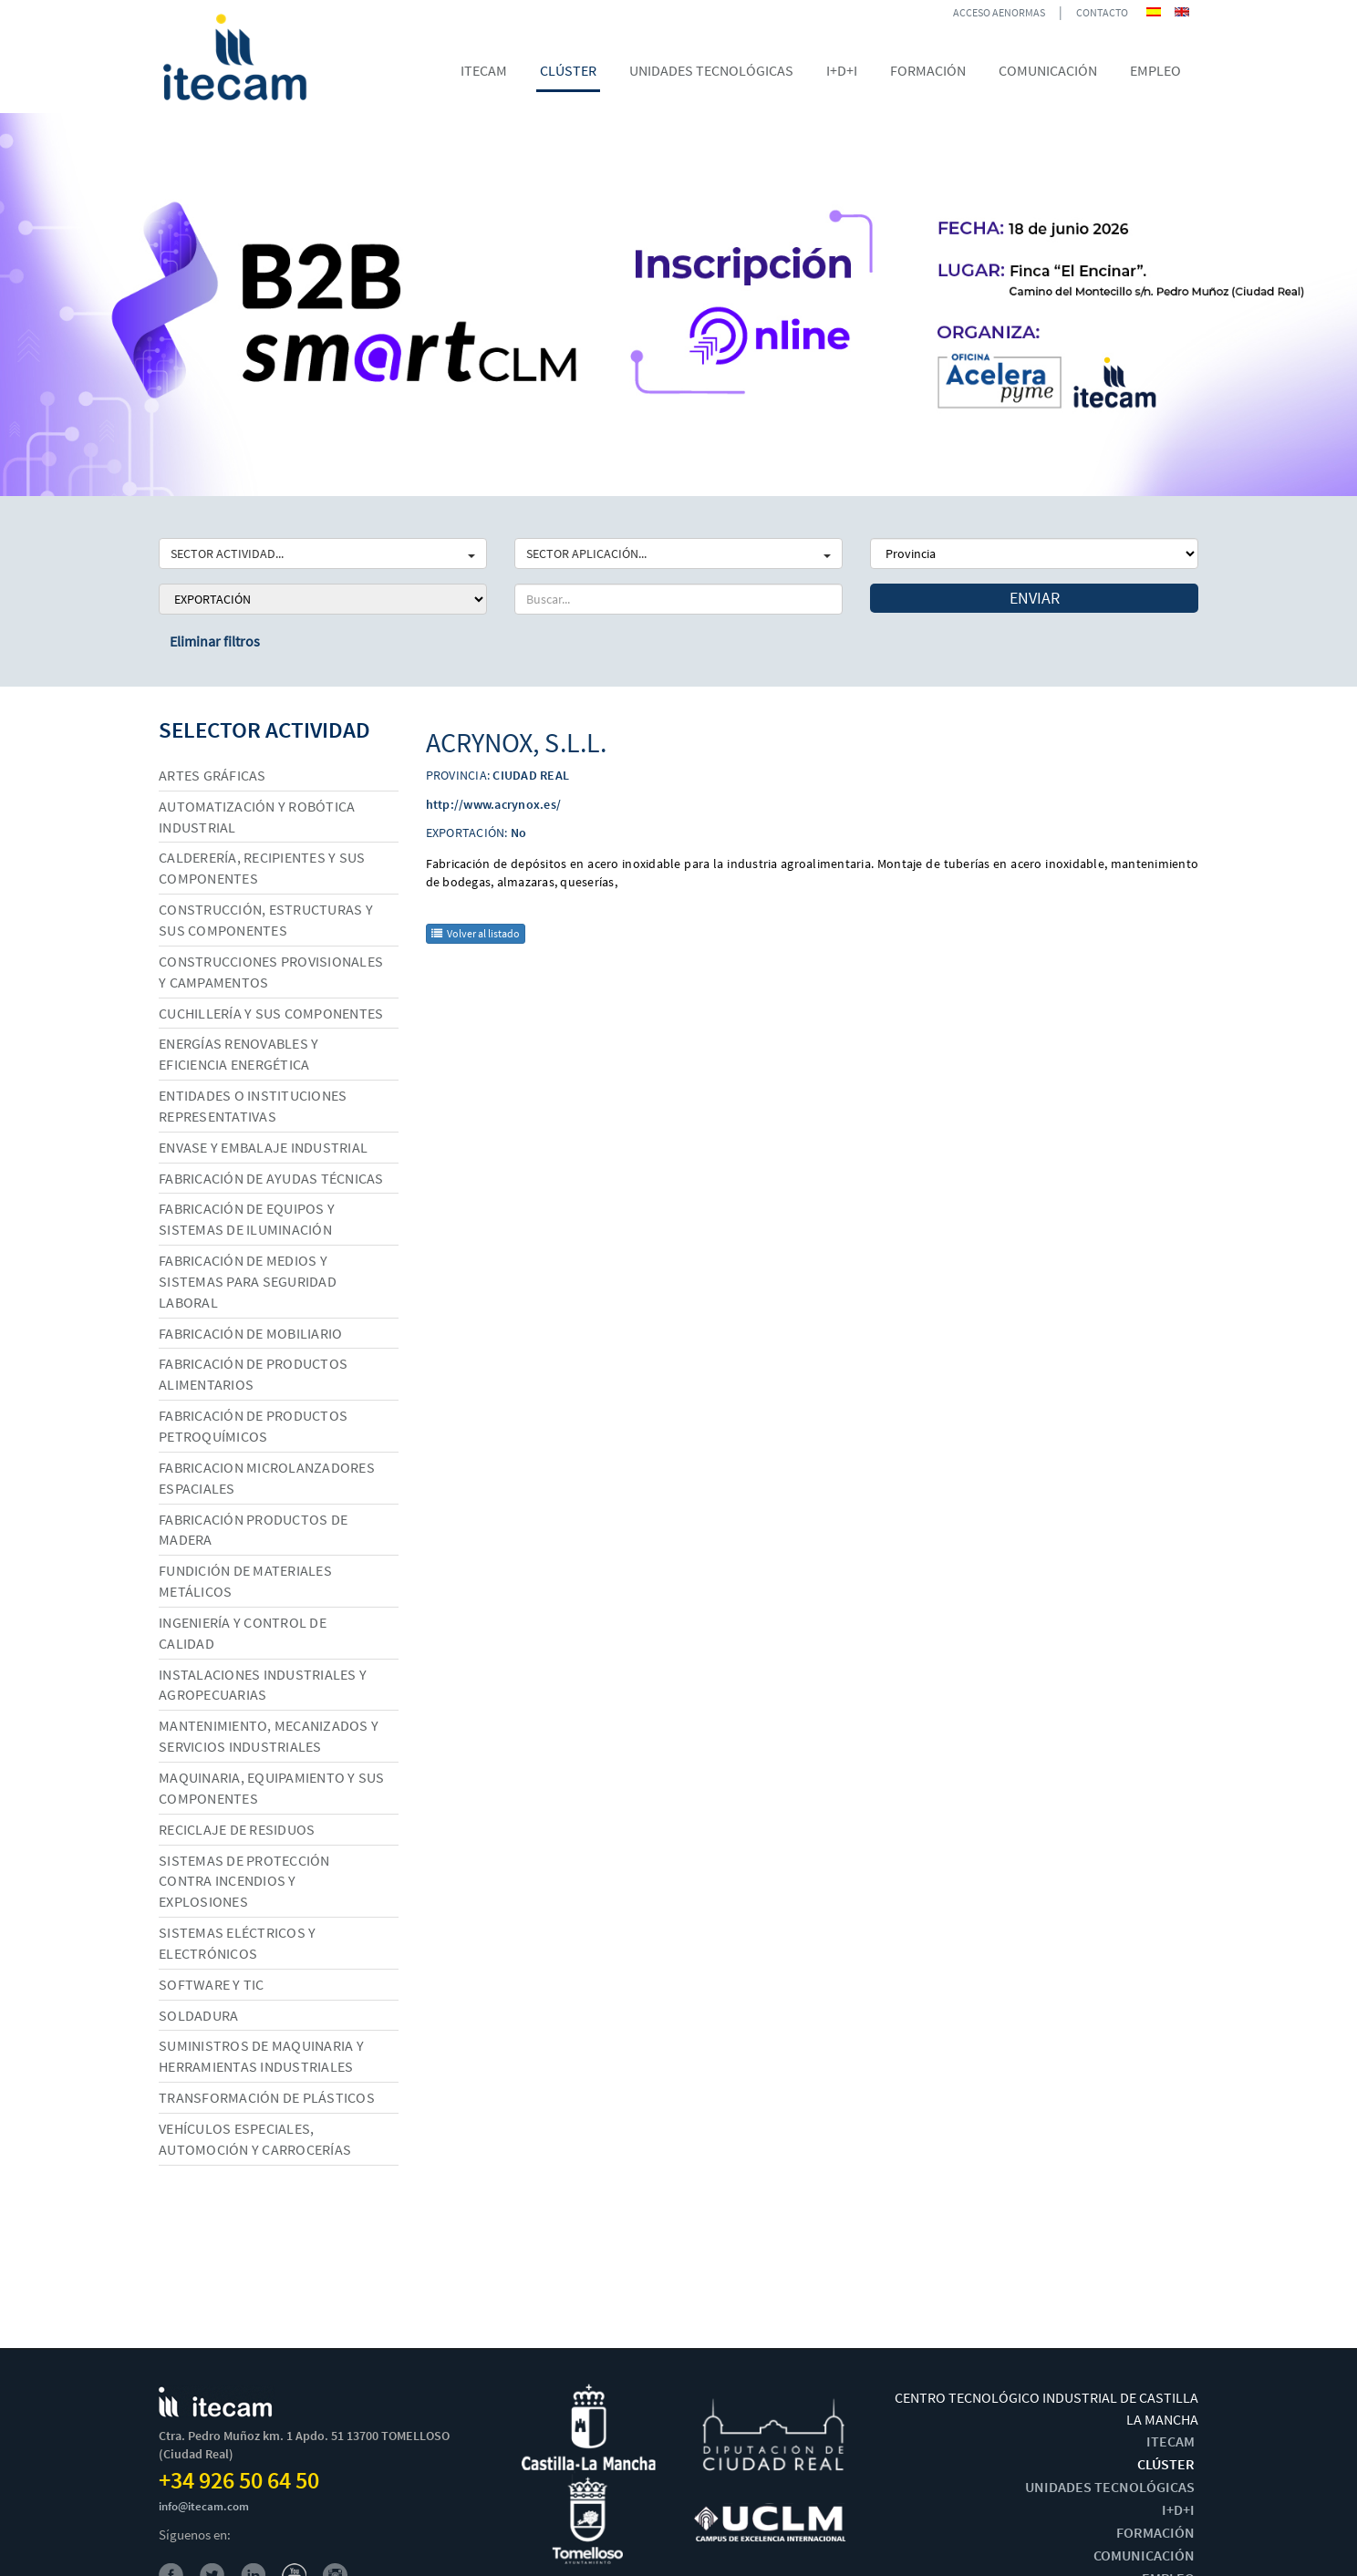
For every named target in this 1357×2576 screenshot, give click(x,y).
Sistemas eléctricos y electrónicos (237, 1942)
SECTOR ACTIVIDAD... (323, 553)
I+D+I (1178, 2509)
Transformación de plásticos (267, 2097)
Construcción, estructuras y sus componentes (266, 919)
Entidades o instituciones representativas (253, 1105)
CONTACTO (1102, 12)
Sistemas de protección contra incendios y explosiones (244, 1881)
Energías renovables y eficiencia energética (238, 1053)
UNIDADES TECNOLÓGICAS (1110, 2487)
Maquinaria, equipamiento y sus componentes (272, 1787)
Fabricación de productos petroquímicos (253, 1425)
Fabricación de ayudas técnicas (271, 1178)
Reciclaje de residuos (237, 1829)
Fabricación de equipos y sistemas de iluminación (247, 1218)
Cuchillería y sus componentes (271, 1013)
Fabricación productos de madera (253, 1529)
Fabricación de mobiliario (250, 1333)
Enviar (1035, 597)
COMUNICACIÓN (1144, 2555)
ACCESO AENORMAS (999, 12)
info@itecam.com (204, 2506)
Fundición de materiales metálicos (245, 1580)
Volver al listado (475, 933)
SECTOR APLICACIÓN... (678, 553)
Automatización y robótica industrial (257, 816)
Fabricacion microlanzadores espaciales (267, 1477)
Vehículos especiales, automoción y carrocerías (255, 2138)
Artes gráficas (212, 775)
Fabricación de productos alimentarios (253, 1373)
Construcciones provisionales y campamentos (271, 971)
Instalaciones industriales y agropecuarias (263, 1684)
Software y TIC (211, 1984)
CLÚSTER (1166, 2464)
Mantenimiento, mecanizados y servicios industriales (268, 1735)
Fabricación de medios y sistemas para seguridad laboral (248, 1281)
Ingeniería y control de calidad (242, 1632)
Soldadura (198, 2015)
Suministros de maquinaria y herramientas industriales (261, 2055)
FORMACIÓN (1155, 2532)
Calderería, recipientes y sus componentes (262, 867)
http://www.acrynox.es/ (494, 804)
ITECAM (1170, 2441)
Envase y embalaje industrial (263, 1147)
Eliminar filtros (215, 641)
